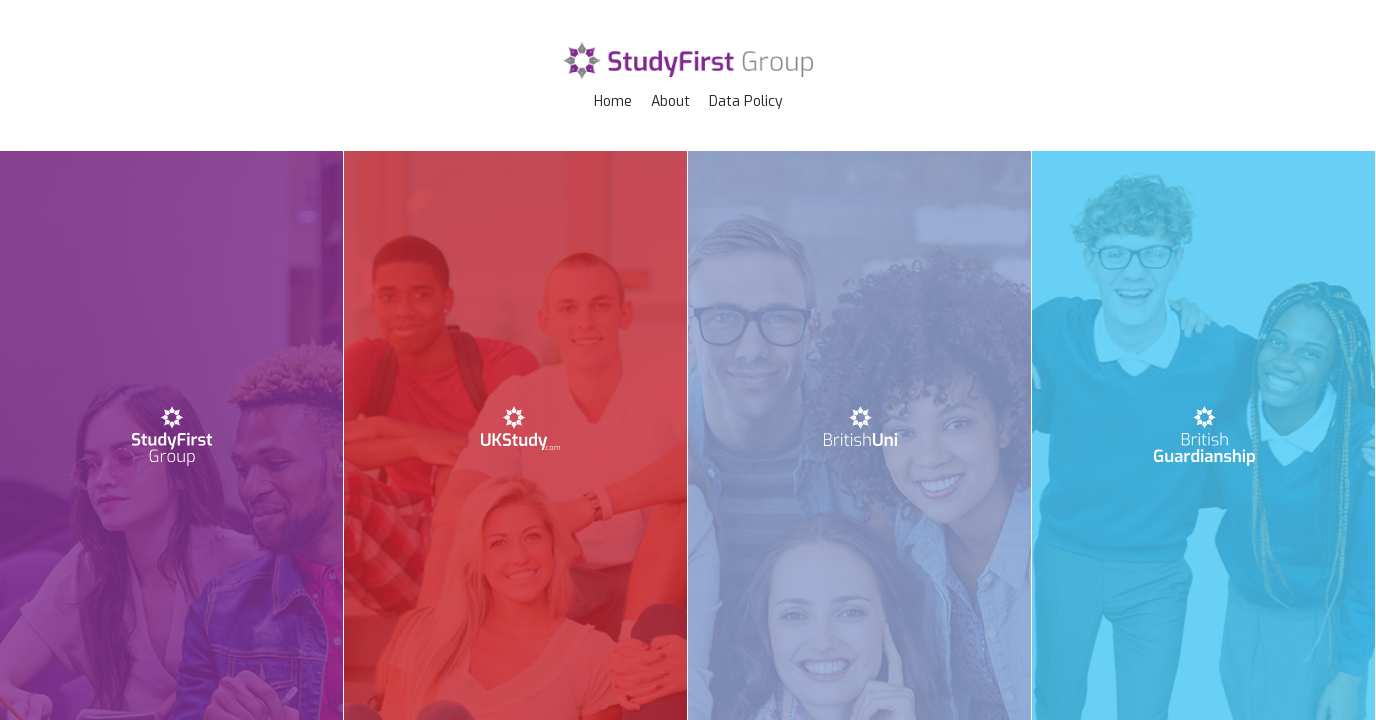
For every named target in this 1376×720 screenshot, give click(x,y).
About (670, 101)
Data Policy (746, 101)
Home (613, 101)
